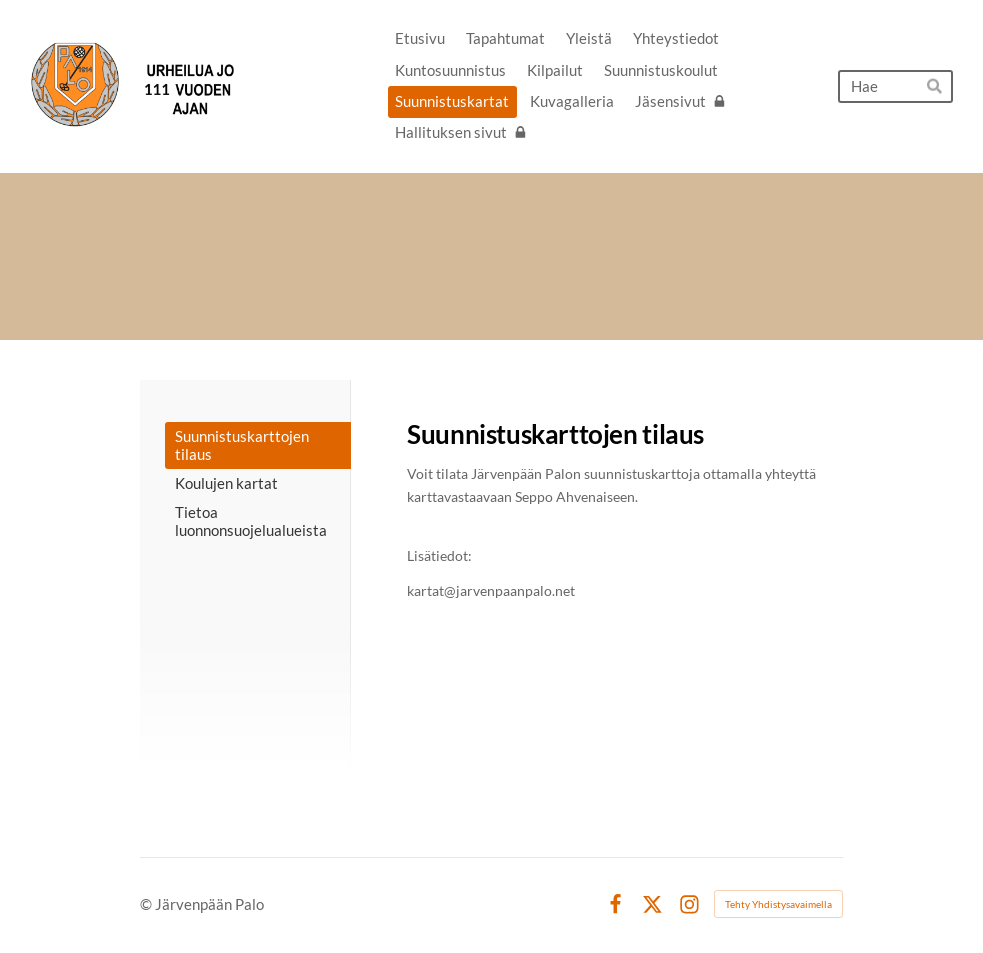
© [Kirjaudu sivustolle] (147, 904)
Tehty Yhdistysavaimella (778, 904)
